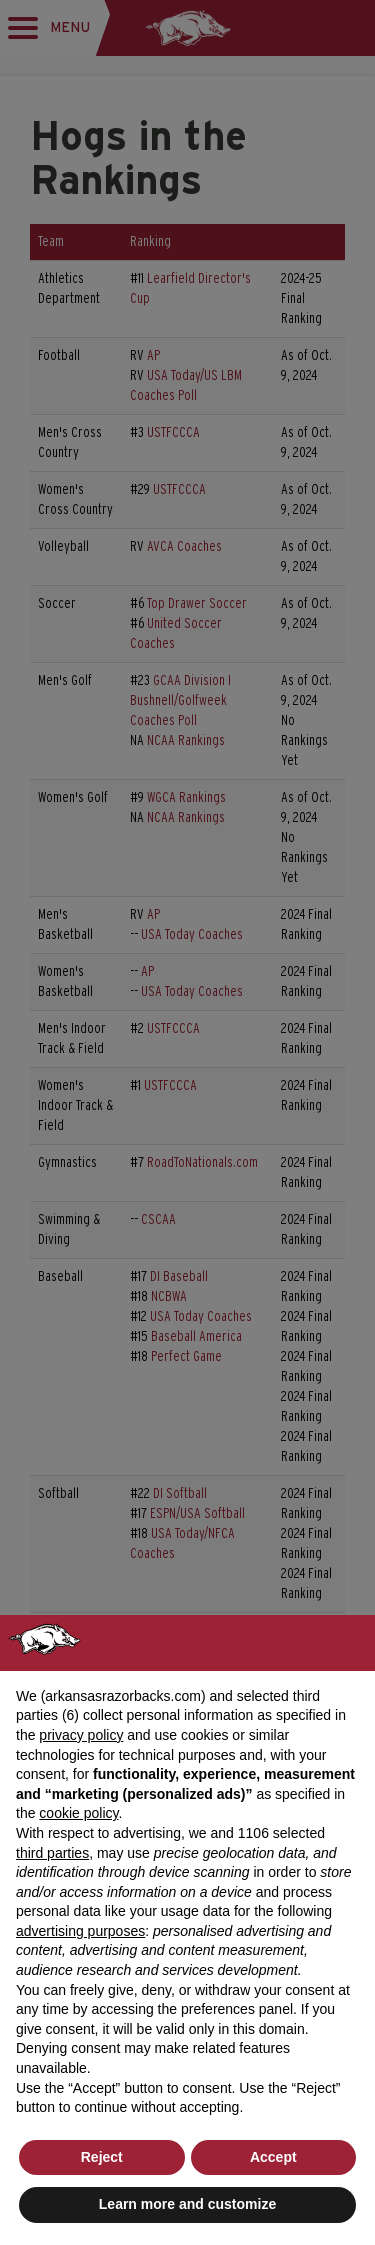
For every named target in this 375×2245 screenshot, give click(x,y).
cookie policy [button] (78, 1813)
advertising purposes (80, 1931)
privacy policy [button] (81, 1735)
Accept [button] (273, 2157)
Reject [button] (102, 2157)
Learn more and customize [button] (187, 2204)
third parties (52, 1853)
